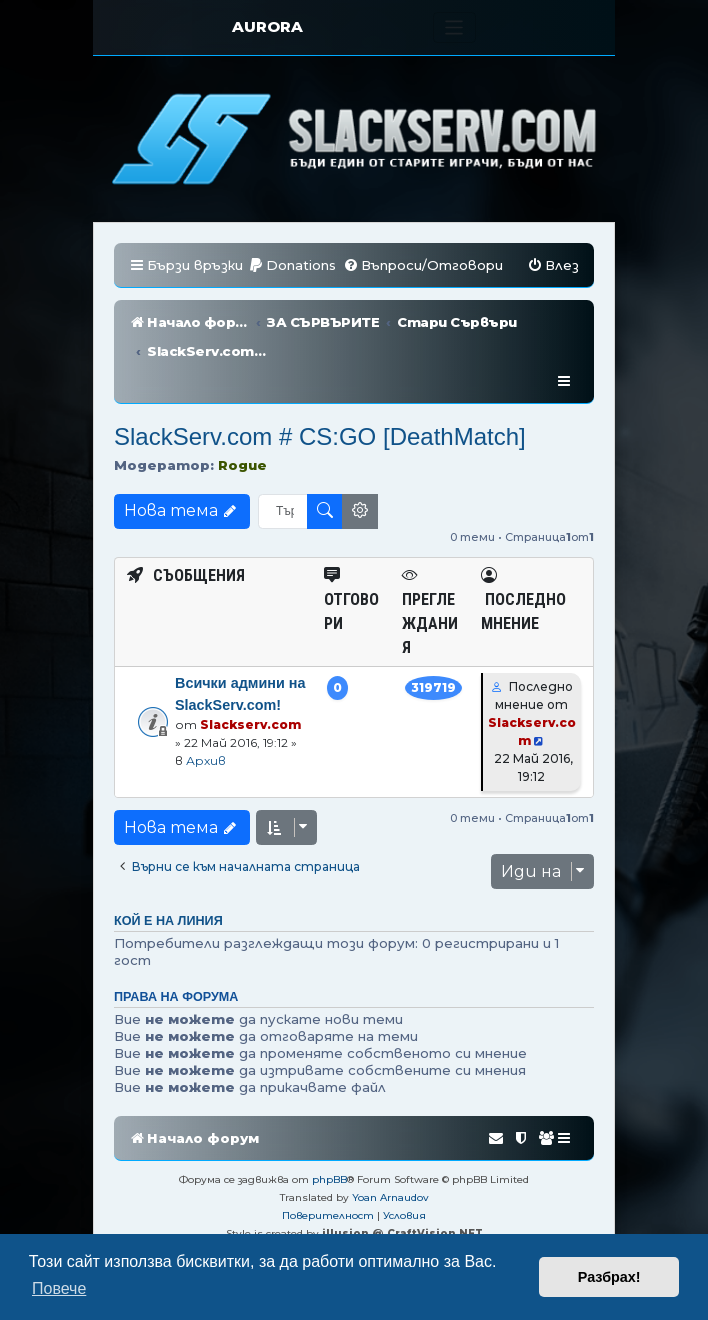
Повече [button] (59, 1288)
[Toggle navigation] (454, 27)
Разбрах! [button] (609, 1277)
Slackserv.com (250, 665)
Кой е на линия (168, 862)
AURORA (267, 26)
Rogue (242, 406)
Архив (206, 701)
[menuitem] (292, 265)
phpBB (329, 1120)
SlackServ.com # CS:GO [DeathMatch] (320, 377)
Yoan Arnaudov (390, 1138)
